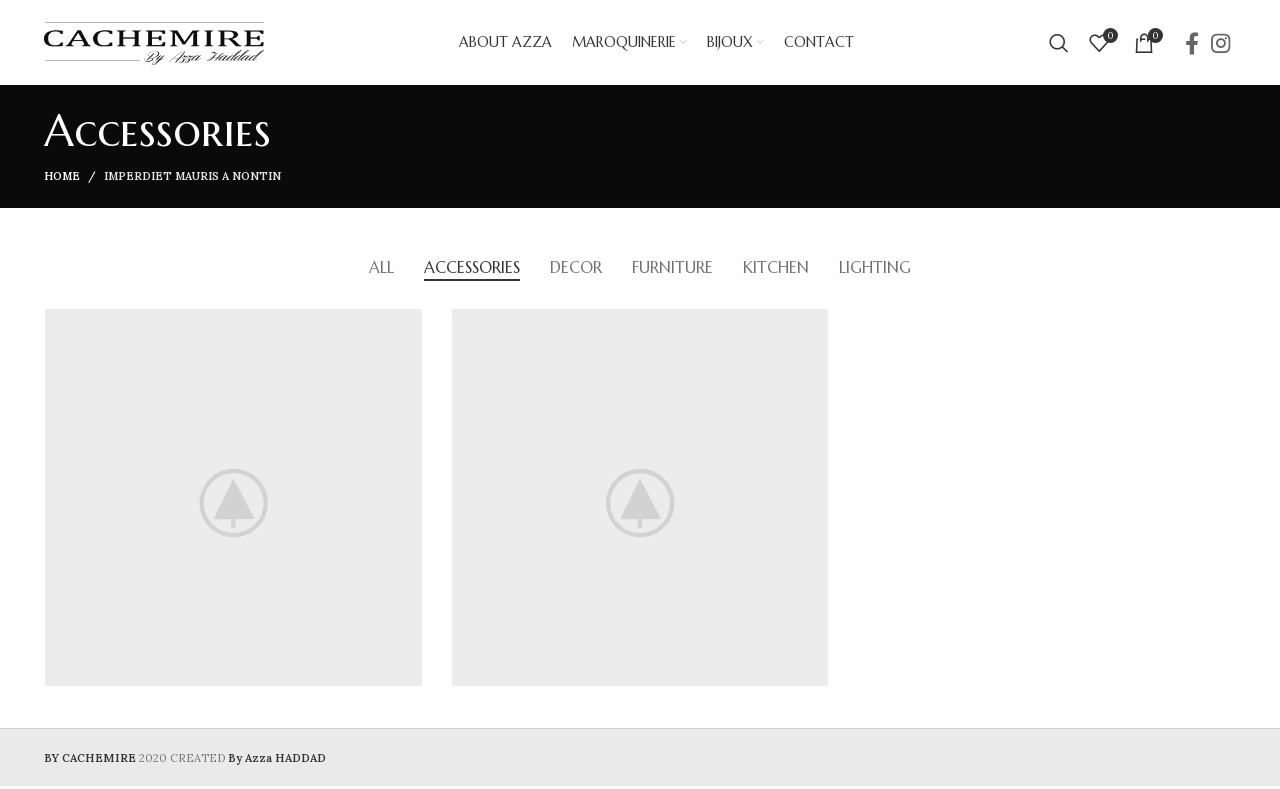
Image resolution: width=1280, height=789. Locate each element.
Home (62, 181)
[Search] (1059, 45)
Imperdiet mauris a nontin (192, 181)
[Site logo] (154, 44)
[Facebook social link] (1192, 45)
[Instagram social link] (1220, 45)
